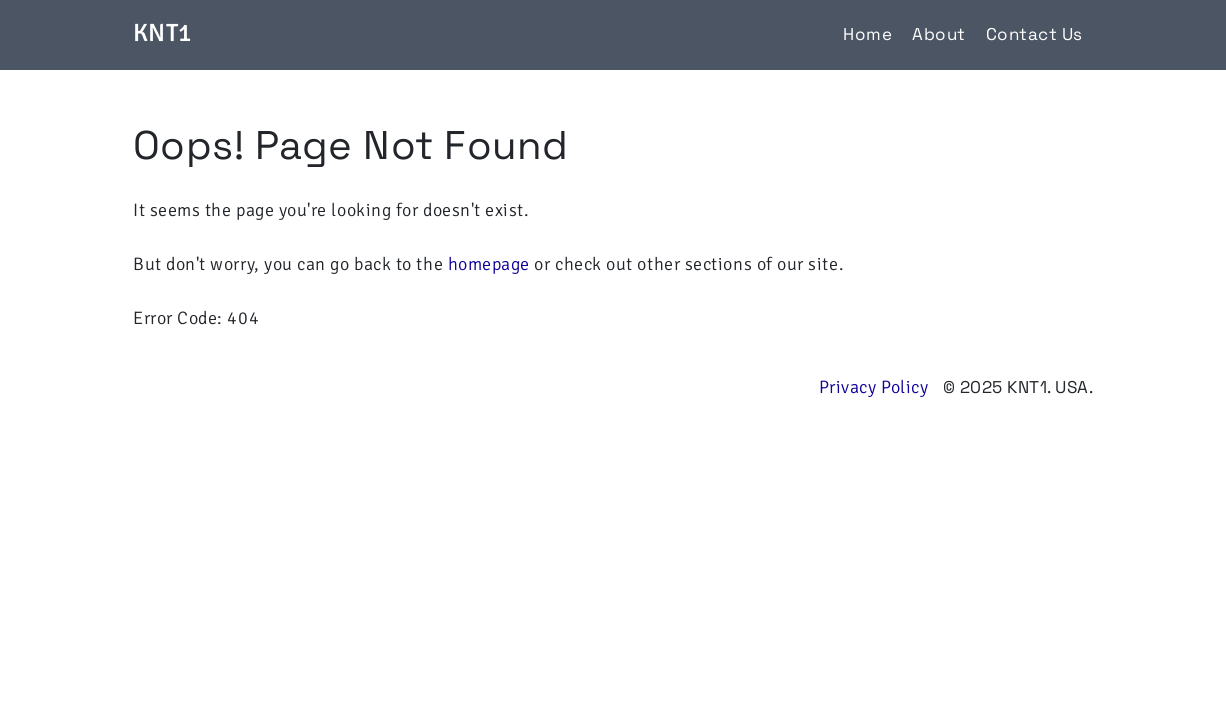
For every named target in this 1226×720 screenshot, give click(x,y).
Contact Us (1034, 34)
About (939, 34)
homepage (489, 264)
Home (867, 34)
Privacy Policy (874, 387)
